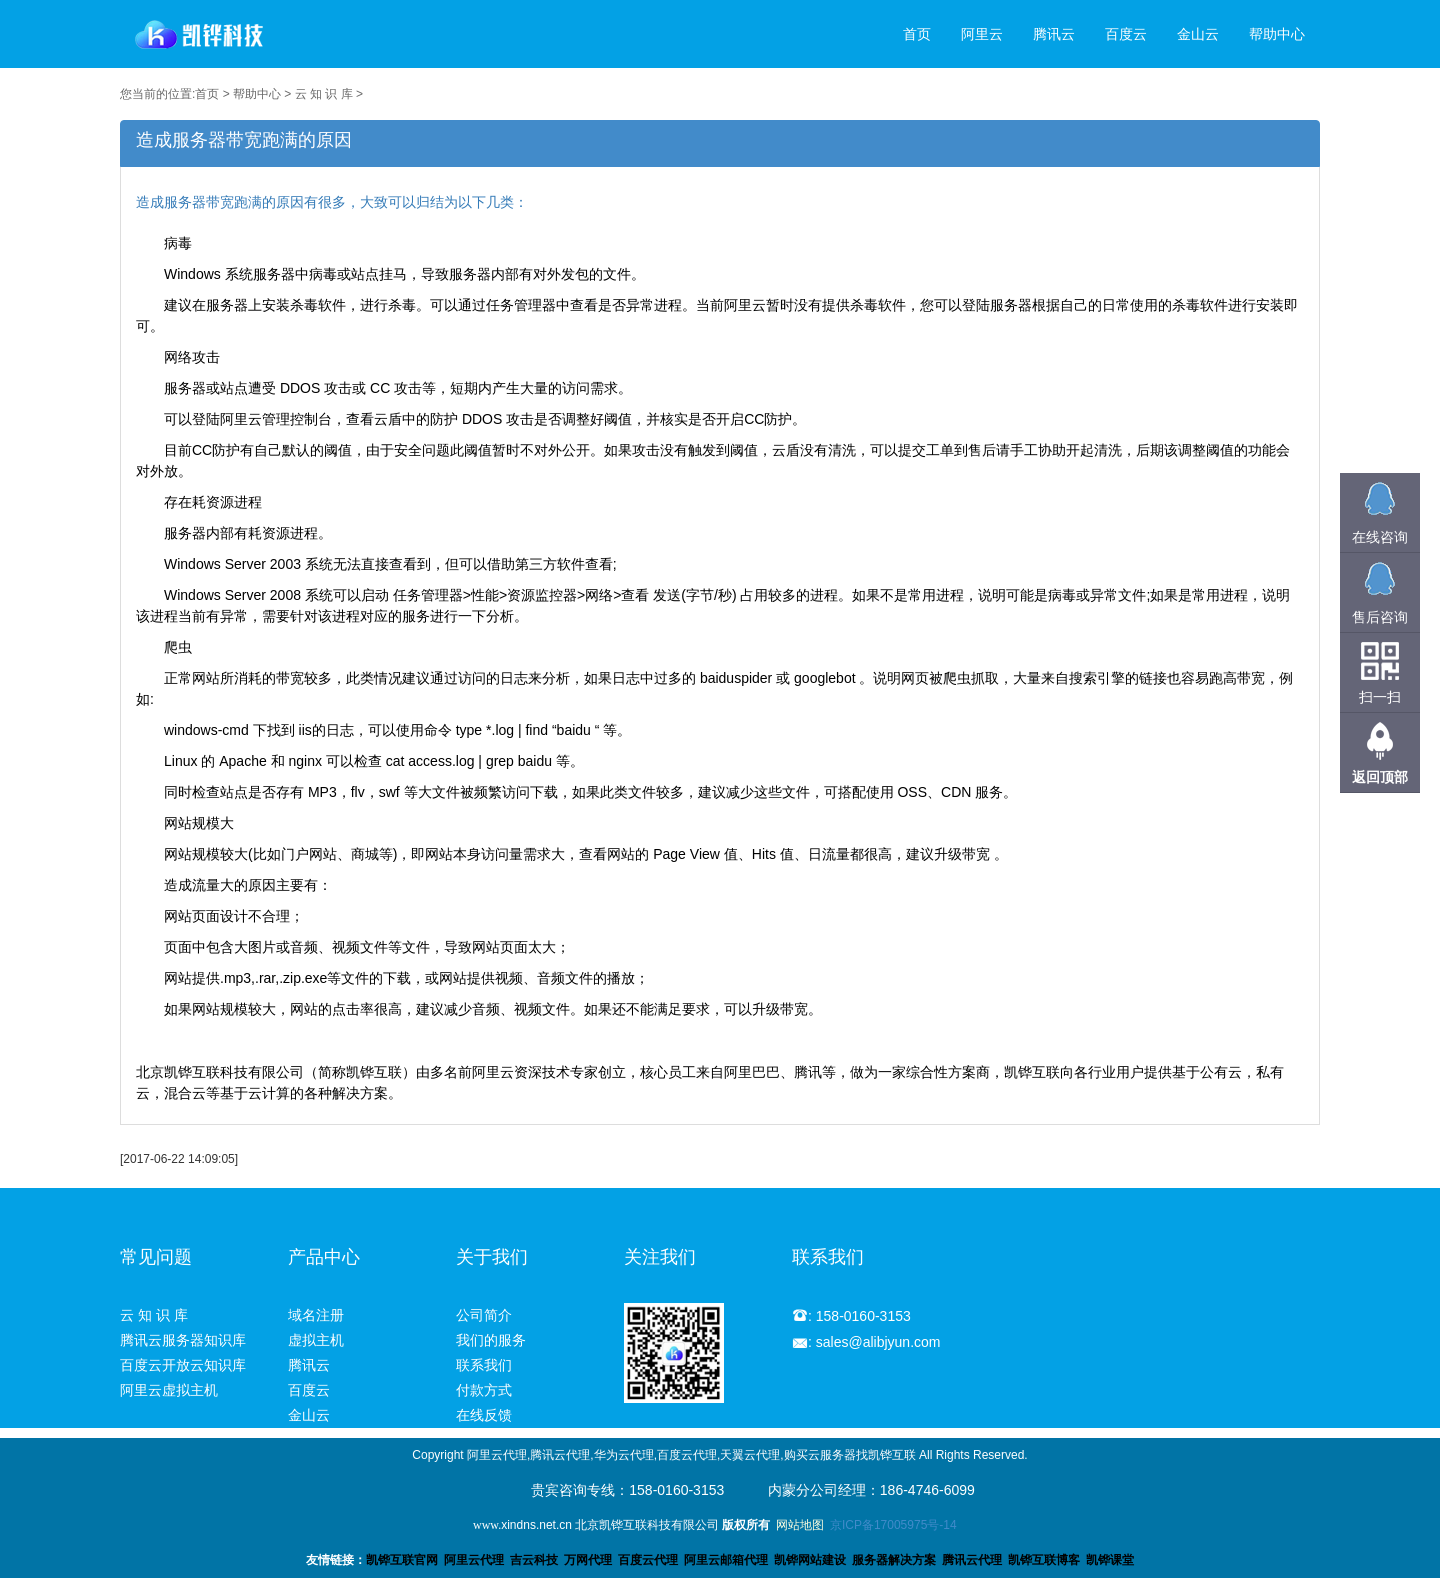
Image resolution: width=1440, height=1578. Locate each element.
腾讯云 (1054, 34)
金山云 (1198, 34)
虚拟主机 (316, 1340)
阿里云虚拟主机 (169, 1390)
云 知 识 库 (324, 94)
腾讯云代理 (972, 1560)
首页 (917, 34)
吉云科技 (534, 1560)
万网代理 (588, 1560)
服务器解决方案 (897, 1560)
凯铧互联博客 (1044, 1560)
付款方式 (484, 1390)
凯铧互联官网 (402, 1560)
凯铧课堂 (1110, 1560)
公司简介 (484, 1315)
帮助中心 (1277, 34)
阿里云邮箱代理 (726, 1560)
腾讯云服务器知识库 (183, 1340)
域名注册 (316, 1315)
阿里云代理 (474, 1560)
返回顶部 (1380, 777)
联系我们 (484, 1365)
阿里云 (982, 34)
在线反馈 (484, 1415)
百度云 (1126, 34)
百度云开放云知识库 (183, 1365)
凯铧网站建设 (810, 1560)
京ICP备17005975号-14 (893, 1525)
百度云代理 (648, 1560)
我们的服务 (491, 1340)
